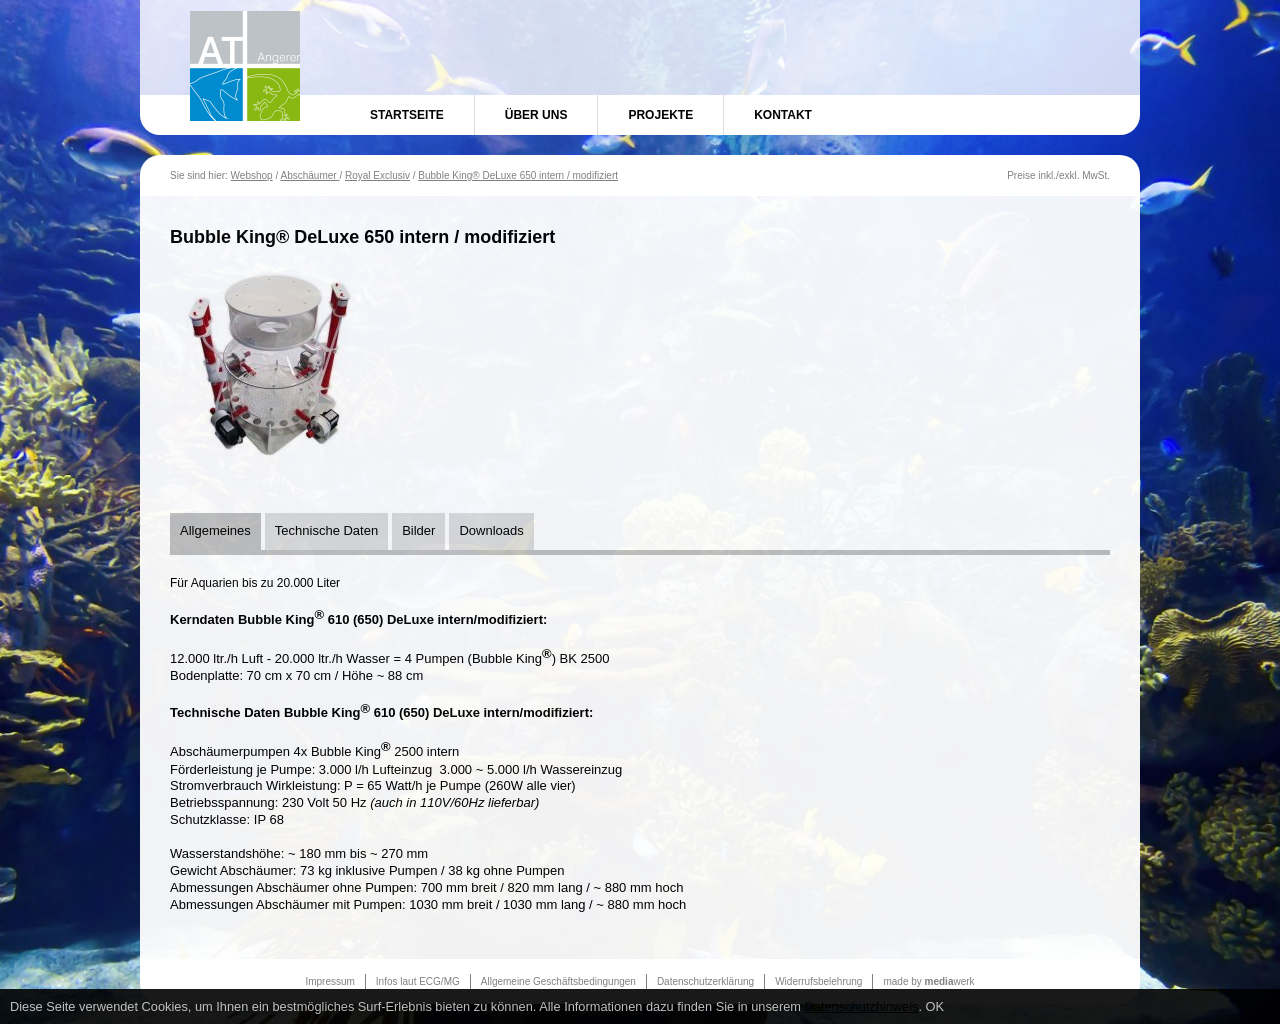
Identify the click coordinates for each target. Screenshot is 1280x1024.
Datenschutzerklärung (705, 981)
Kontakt (783, 115)
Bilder (418, 530)
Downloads (491, 530)
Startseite (407, 115)
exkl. (1069, 175)
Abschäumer (309, 175)
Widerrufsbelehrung (818, 981)
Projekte (660, 115)
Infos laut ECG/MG (418, 981)
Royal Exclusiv (377, 175)
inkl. (1047, 175)
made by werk (928, 981)
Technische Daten (326, 530)
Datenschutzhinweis (862, 1006)
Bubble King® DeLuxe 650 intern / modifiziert (518, 175)
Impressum (329, 981)
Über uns (536, 115)
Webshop (252, 175)
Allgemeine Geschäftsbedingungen (558, 981)
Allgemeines (215, 530)
